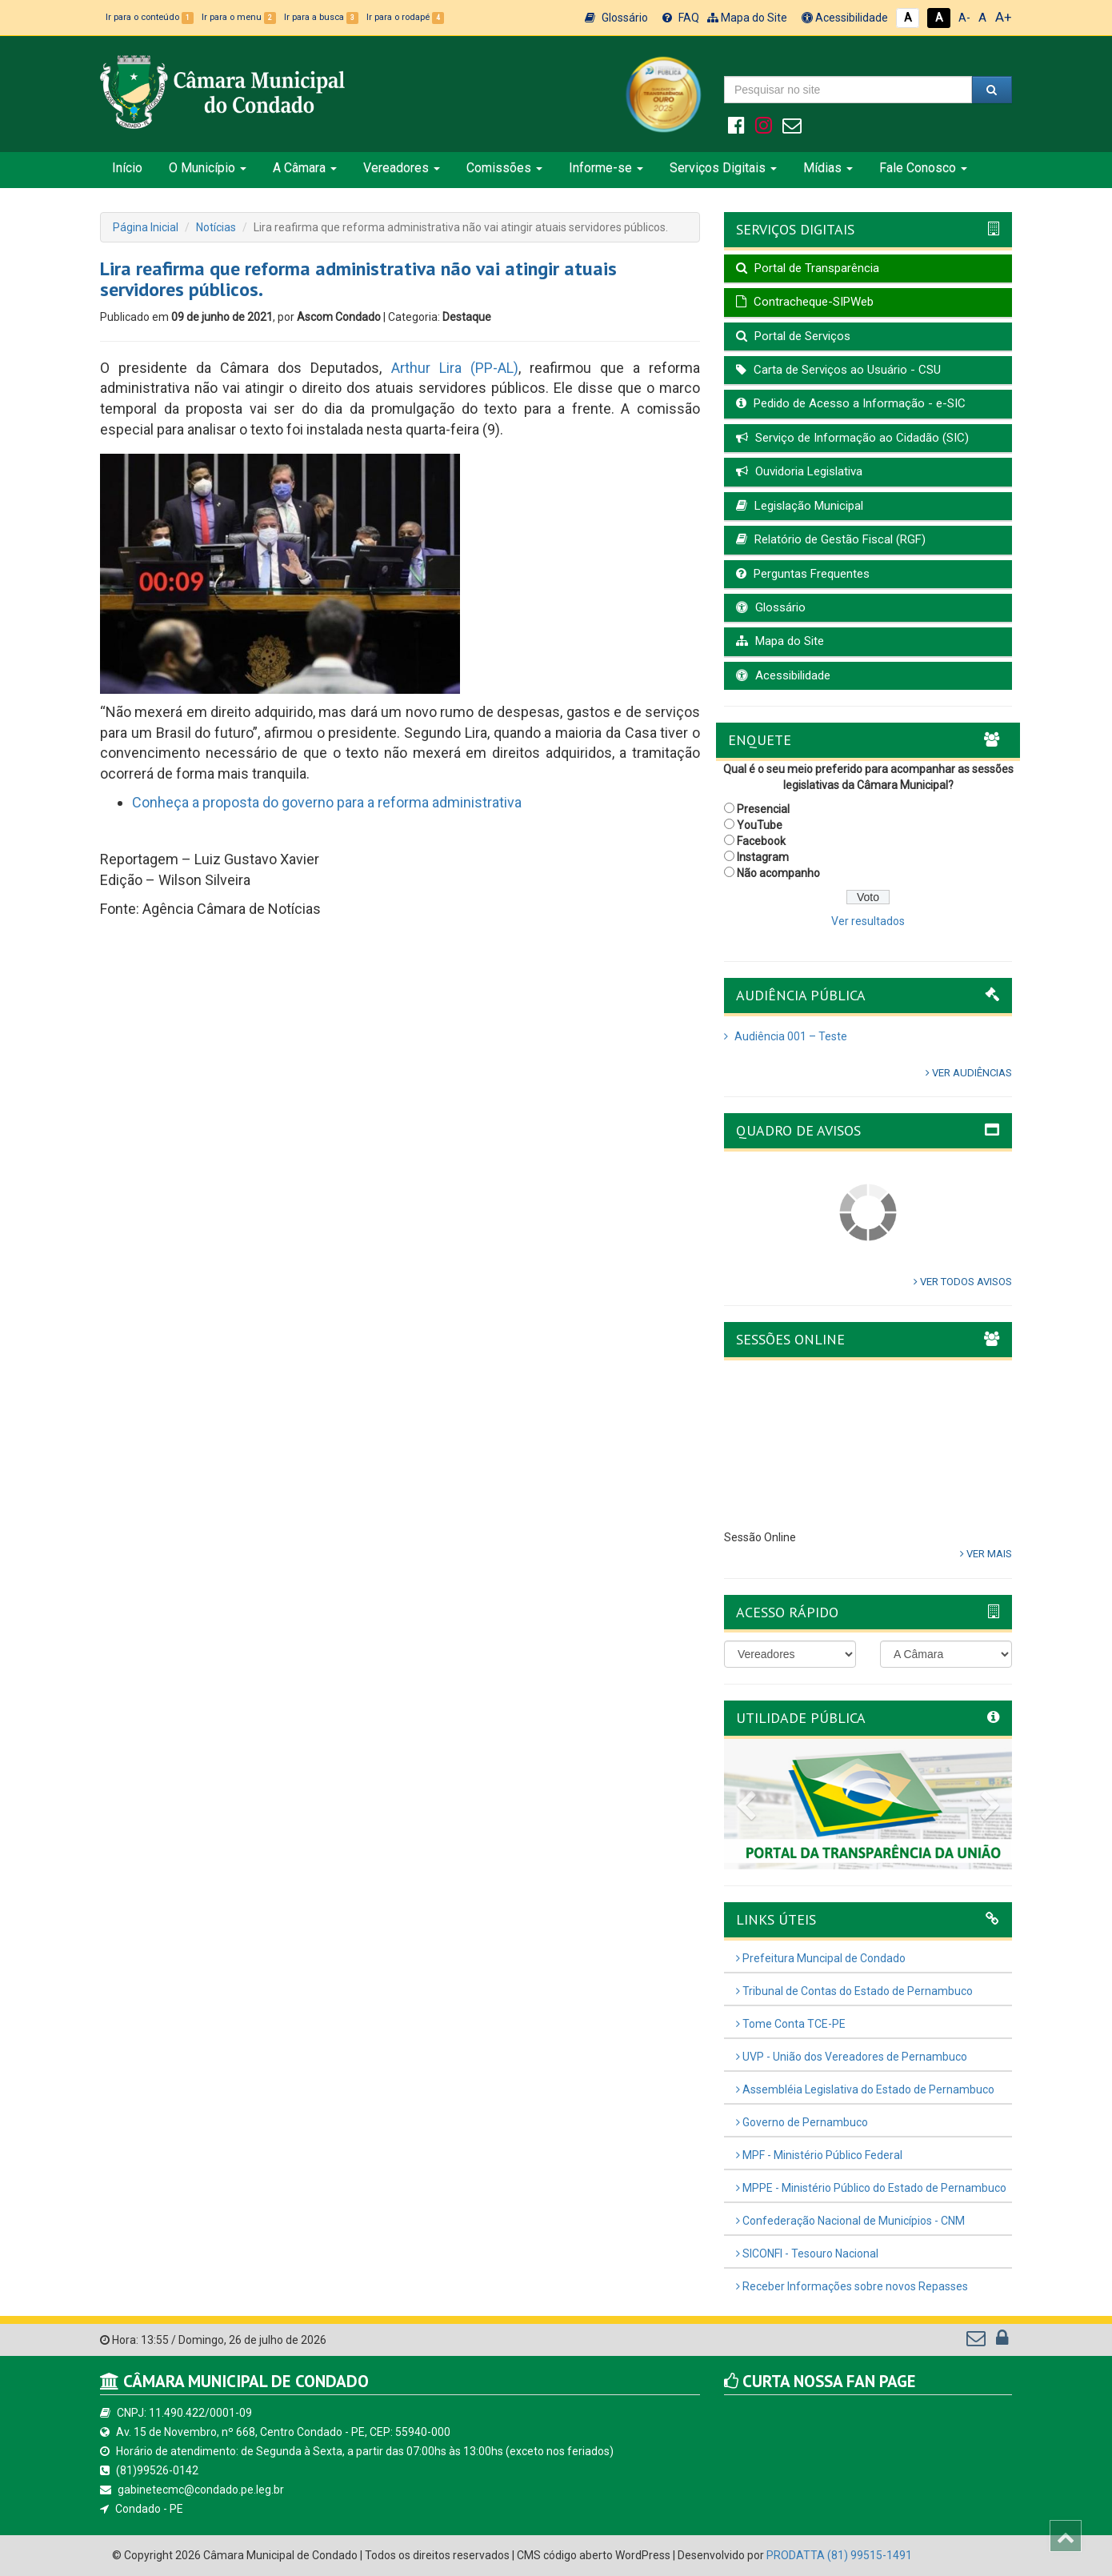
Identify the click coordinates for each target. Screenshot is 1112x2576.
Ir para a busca (321, 17)
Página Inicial (145, 227)
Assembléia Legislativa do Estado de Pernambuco (865, 2089)
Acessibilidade (845, 17)
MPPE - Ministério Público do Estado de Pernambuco (871, 2187)
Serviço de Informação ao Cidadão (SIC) (852, 438)
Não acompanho (778, 873)
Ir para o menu (239, 17)
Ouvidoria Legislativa (799, 471)
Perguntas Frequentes (803, 574)
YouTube (759, 825)
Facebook (761, 841)
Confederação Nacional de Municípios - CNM (850, 2220)
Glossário (616, 17)
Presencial (763, 809)
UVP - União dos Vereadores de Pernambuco (851, 2056)
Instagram (763, 857)
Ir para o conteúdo (150, 17)
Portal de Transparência (807, 268)
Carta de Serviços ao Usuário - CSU (838, 370)
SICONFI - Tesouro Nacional (807, 2253)
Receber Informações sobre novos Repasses (852, 2286)
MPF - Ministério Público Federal (819, 2155)
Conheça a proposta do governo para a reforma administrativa (327, 802)
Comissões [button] (504, 167)
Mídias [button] (828, 167)
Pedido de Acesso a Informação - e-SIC (851, 403)
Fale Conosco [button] (923, 167)
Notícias (216, 227)
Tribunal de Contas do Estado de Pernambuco (854, 1991)
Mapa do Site (747, 17)
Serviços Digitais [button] (723, 167)
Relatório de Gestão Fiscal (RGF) (831, 539)
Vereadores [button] (401, 167)
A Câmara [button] (305, 167)
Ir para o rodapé (405, 17)
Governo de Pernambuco (802, 2122)
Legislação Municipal (799, 506)
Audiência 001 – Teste (785, 1036)
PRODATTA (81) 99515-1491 (839, 2555)
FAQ (680, 17)
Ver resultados (868, 921)
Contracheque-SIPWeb (805, 301)
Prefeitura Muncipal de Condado (821, 1958)
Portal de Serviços (793, 336)
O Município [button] (207, 167)
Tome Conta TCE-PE (791, 2023)
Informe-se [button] (606, 167)
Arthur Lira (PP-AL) (454, 367)
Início (127, 167)
